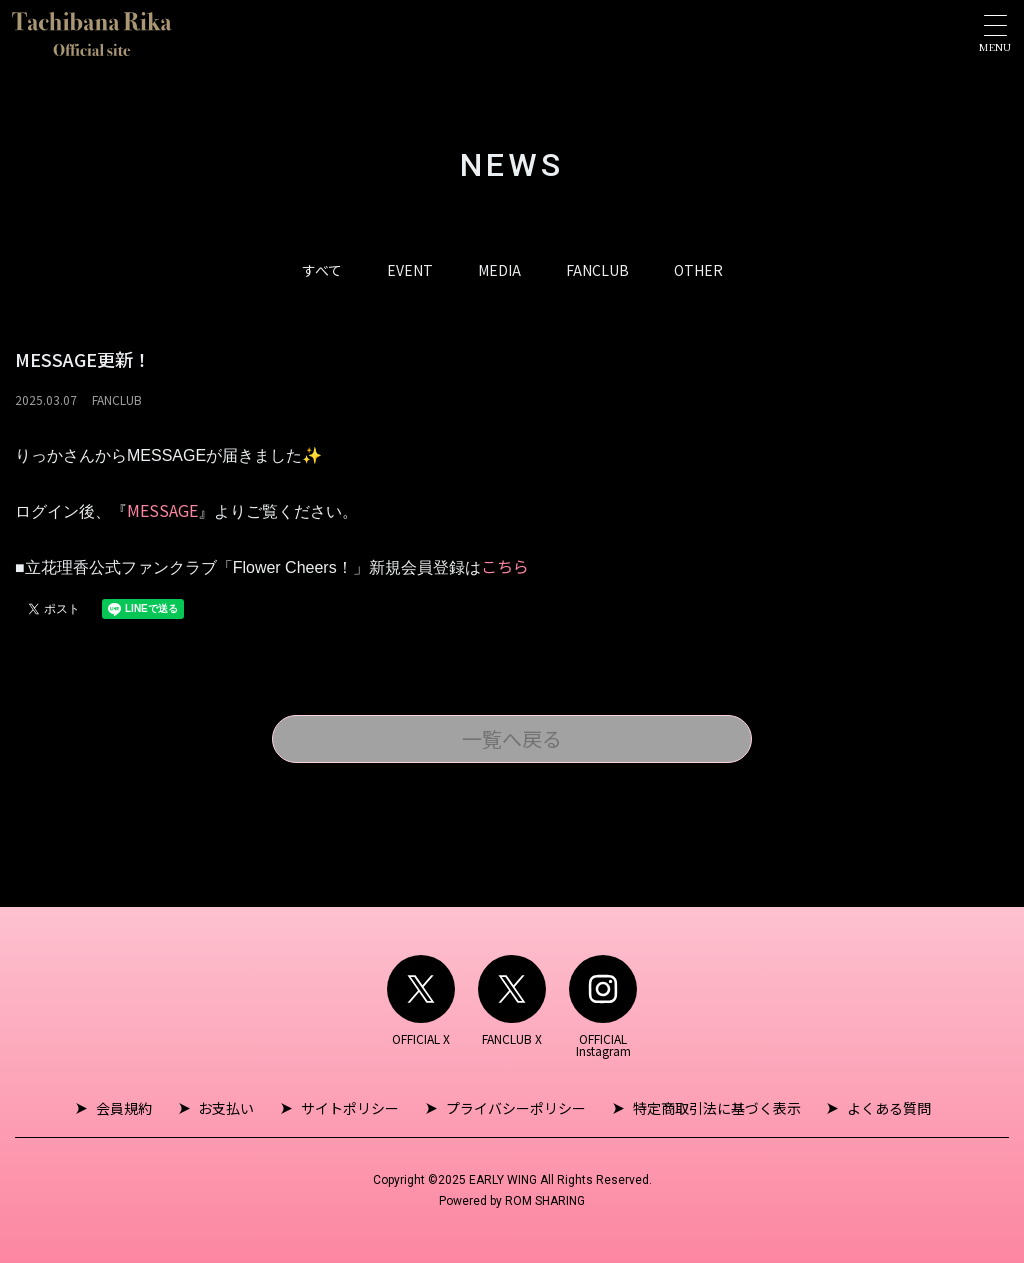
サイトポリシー (351, 1108)
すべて (322, 270)
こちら (505, 566)
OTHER (698, 270)
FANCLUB (597, 270)
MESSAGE (162, 510)
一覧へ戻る (512, 738)
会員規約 (128, 1108)
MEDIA (499, 270)
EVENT (410, 270)
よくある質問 (885, 1108)
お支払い (229, 1108)
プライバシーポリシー (515, 1108)
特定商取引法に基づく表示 (714, 1108)
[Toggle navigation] (995, 33)
